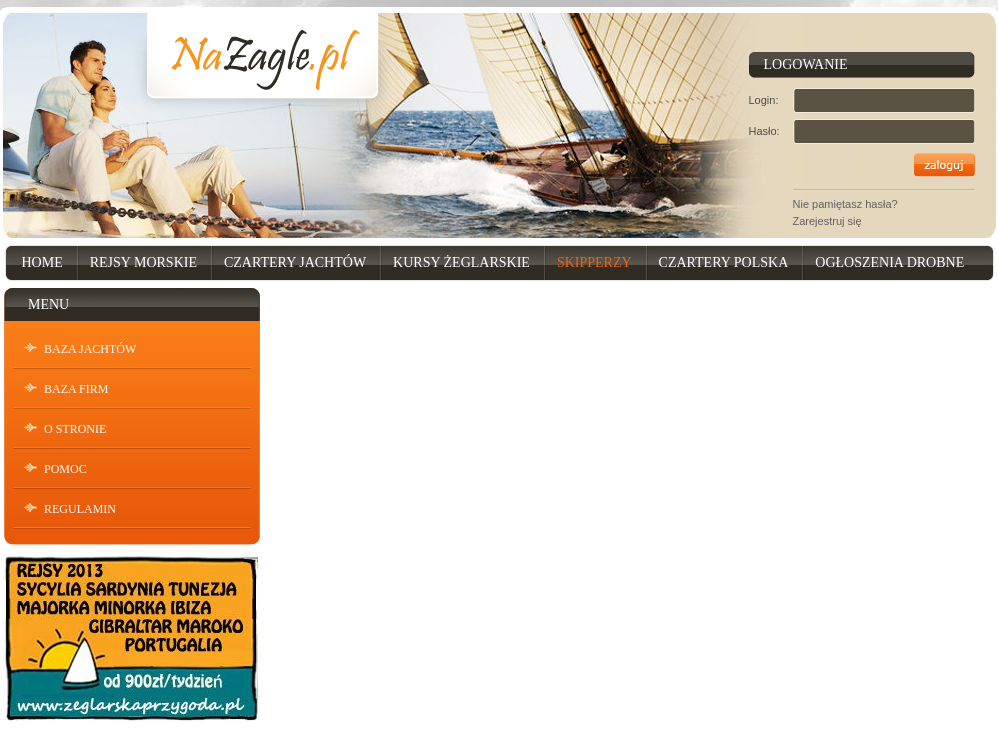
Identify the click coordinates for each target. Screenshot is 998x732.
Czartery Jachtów (295, 262)
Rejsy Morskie (143, 262)
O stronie (75, 429)
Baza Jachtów (90, 349)
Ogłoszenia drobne (889, 262)
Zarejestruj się (827, 221)
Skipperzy (594, 262)
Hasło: (764, 131)
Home (42, 262)
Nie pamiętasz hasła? (845, 204)
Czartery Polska (724, 262)
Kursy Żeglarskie (461, 262)
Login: (764, 100)
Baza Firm (76, 389)
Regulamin (80, 509)
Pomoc (65, 469)
